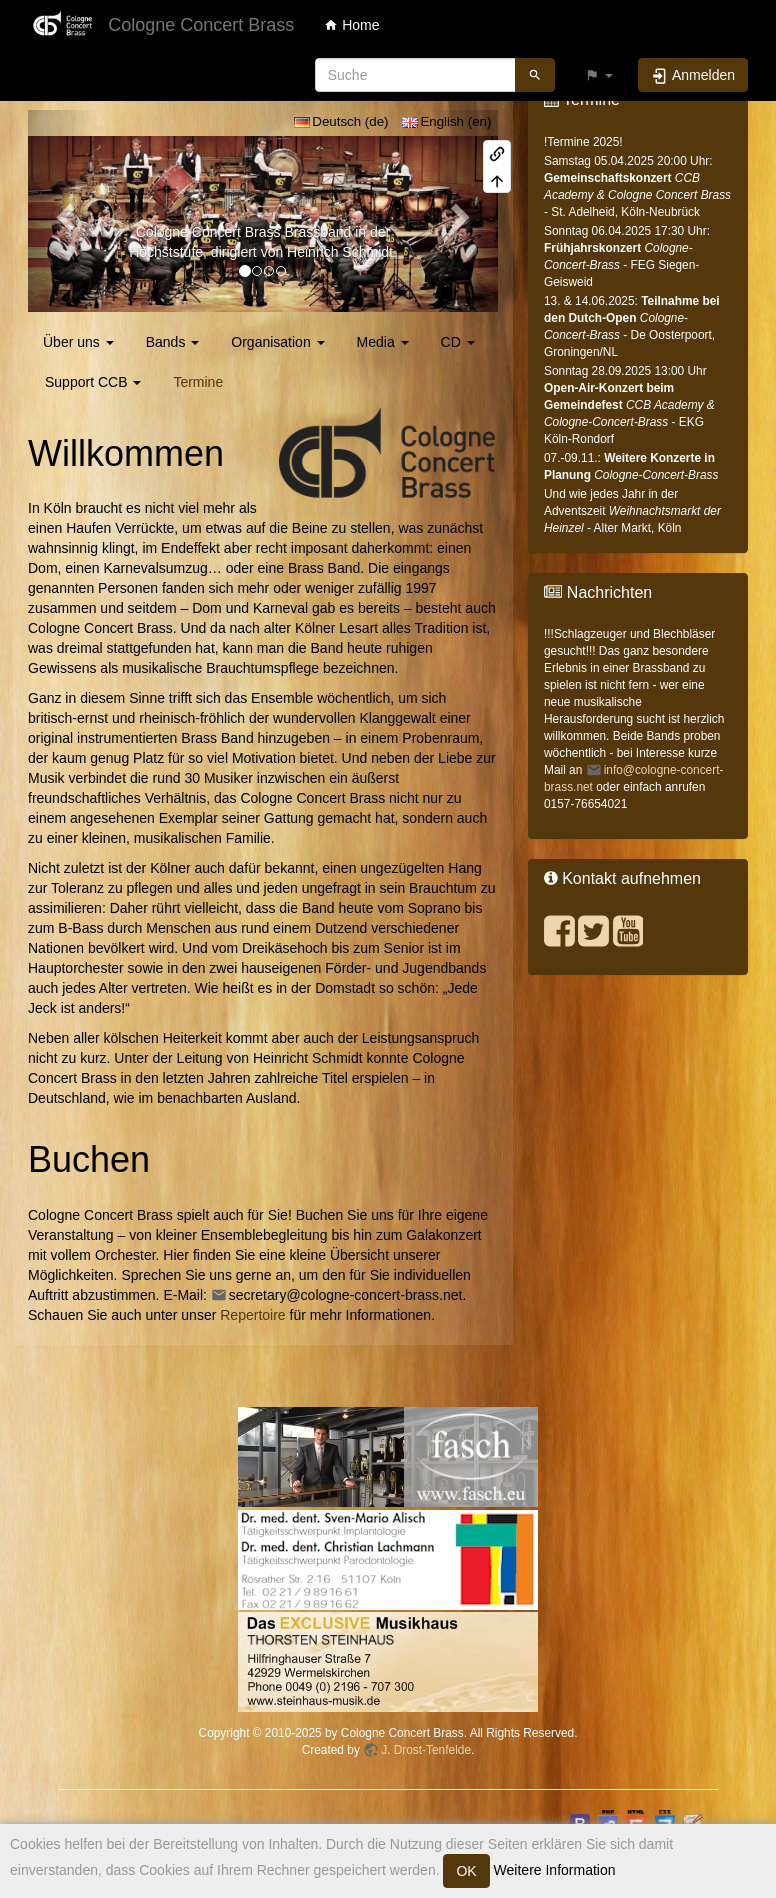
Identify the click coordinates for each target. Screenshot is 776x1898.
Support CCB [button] (93, 382)
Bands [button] (173, 342)
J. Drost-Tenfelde (426, 1750)
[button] (599, 75)
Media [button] (383, 342)
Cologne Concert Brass (208, 232)
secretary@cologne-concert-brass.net (346, 1295)
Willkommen (126, 453)
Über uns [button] (78, 342)
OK (466, 1871)
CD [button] (458, 342)
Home (351, 25)
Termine (198, 382)
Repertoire (252, 1315)
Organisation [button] (277, 342)
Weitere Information (553, 1870)
